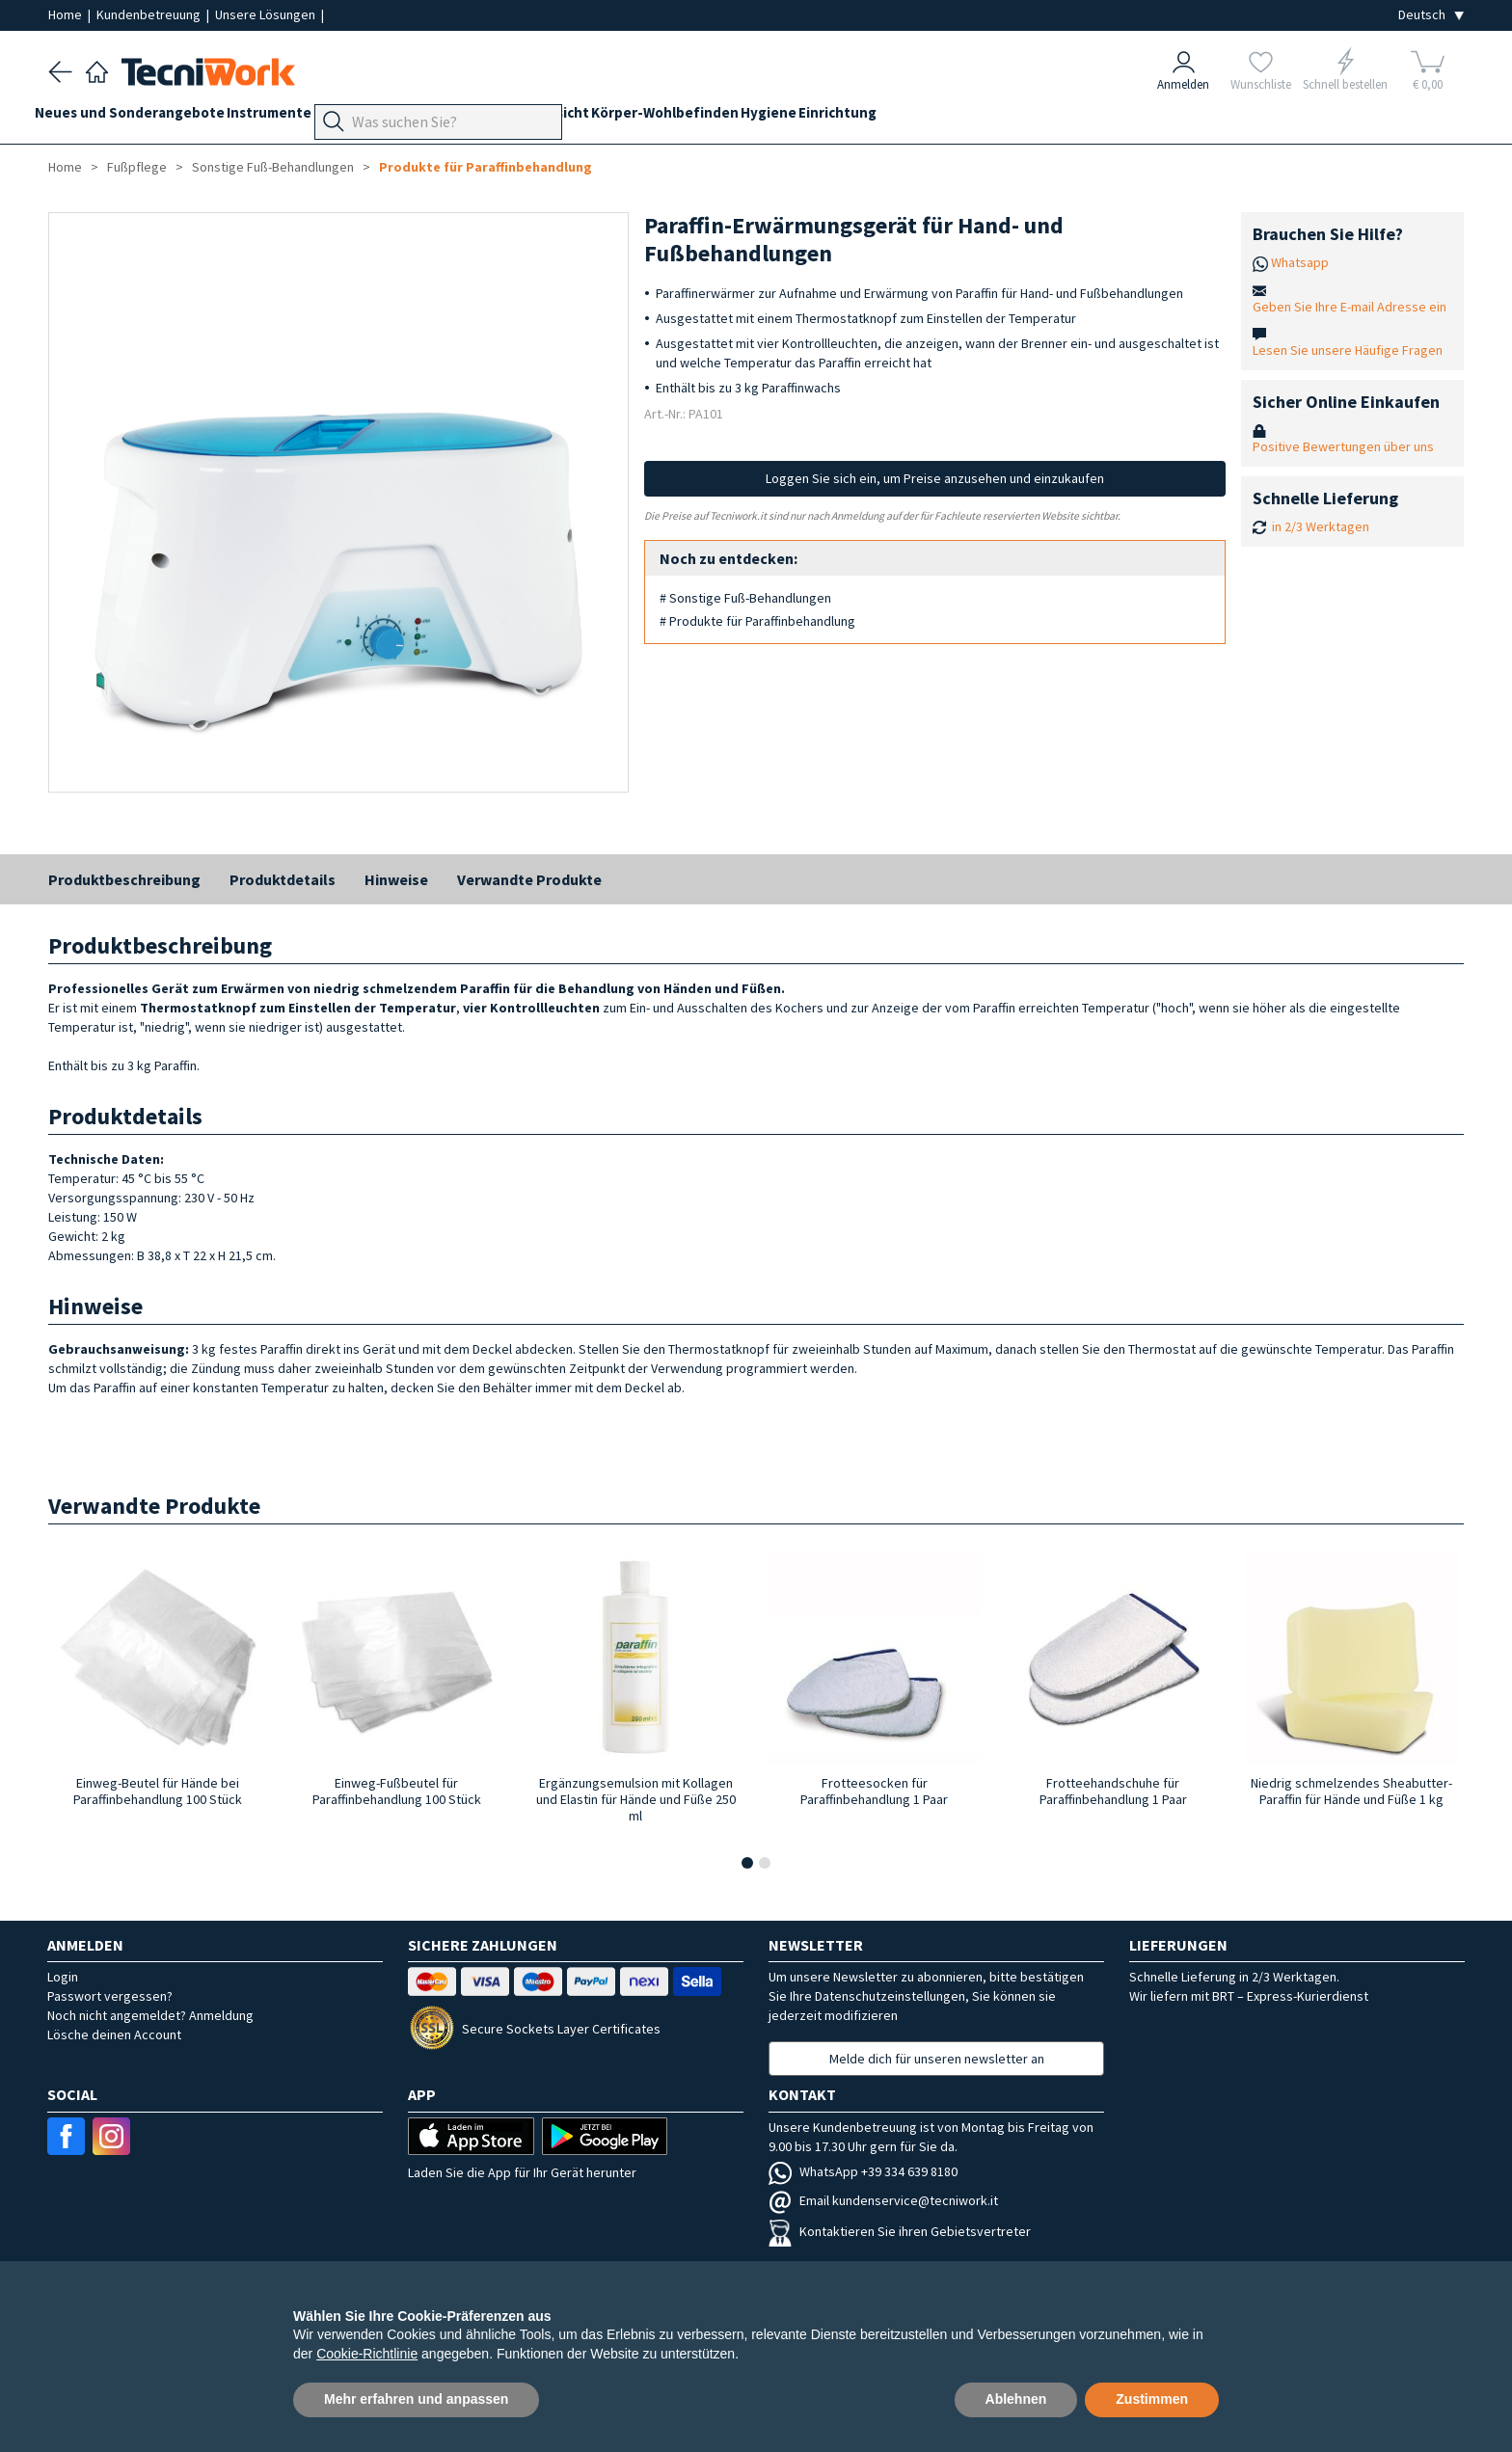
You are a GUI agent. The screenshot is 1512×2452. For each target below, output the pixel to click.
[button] (747, 1863)
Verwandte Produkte (529, 879)
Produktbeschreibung (124, 879)
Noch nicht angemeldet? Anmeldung (150, 2015)
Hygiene (890, 117)
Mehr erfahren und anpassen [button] (416, 2399)
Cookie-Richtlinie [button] (367, 2353)
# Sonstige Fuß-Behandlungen (745, 597)
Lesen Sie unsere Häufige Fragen (1348, 350)
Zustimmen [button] (1152, 2399)
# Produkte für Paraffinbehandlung (757, 621)
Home (66, 14)
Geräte (378, 117)
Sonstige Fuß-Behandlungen (273, 166)
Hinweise (396, 879)
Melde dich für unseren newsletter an (936, 2058)
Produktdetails (283, 879)
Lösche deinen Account (114, 2034)
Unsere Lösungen (266, 14)
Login (62, 1976)
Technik (530, 117)
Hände (595, 117)
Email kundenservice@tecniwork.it (883, 2200)
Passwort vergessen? (110, 1996)
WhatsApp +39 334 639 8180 (863, 2171)
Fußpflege (453, 117)
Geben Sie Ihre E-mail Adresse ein (1349, 306)
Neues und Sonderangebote (143, 117)
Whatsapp (1300, 262)
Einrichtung (972, 117)
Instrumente (296, 117)
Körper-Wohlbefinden (773, 117)
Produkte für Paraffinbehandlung (485, 166)
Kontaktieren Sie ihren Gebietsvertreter (900, 2231)
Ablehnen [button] (1016, 2399)
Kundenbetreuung (149, 14)
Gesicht (658, 117)
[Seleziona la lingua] (1431, 15)
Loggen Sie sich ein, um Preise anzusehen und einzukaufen (935, 478)
